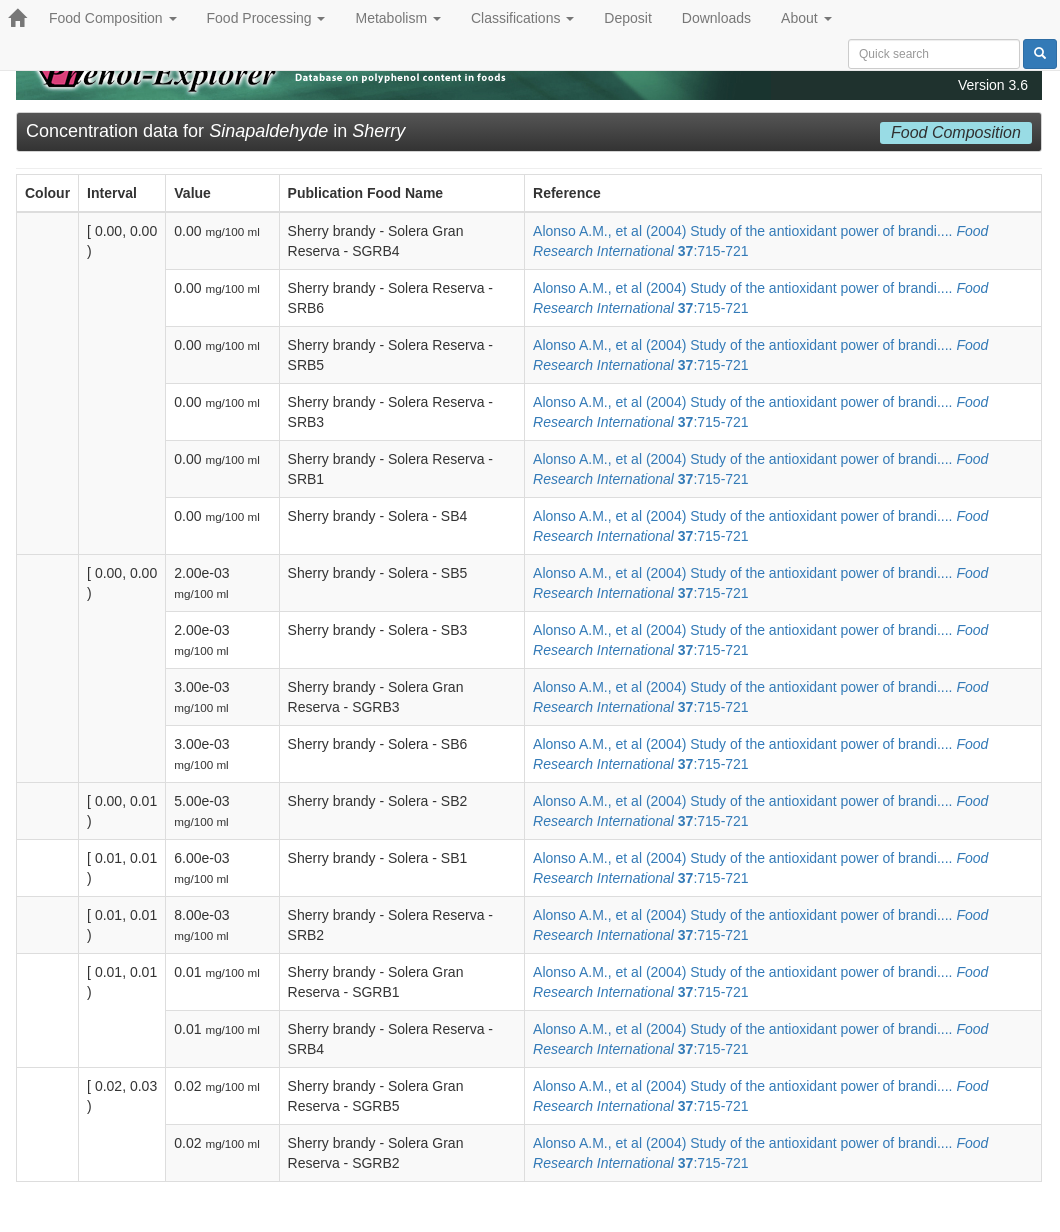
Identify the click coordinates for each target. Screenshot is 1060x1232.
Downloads (716, 18)
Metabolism (397, 18)
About (806, 18)
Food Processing (266, 18)
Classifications (522, 18)
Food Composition (113, 18)
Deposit (627, 18)
